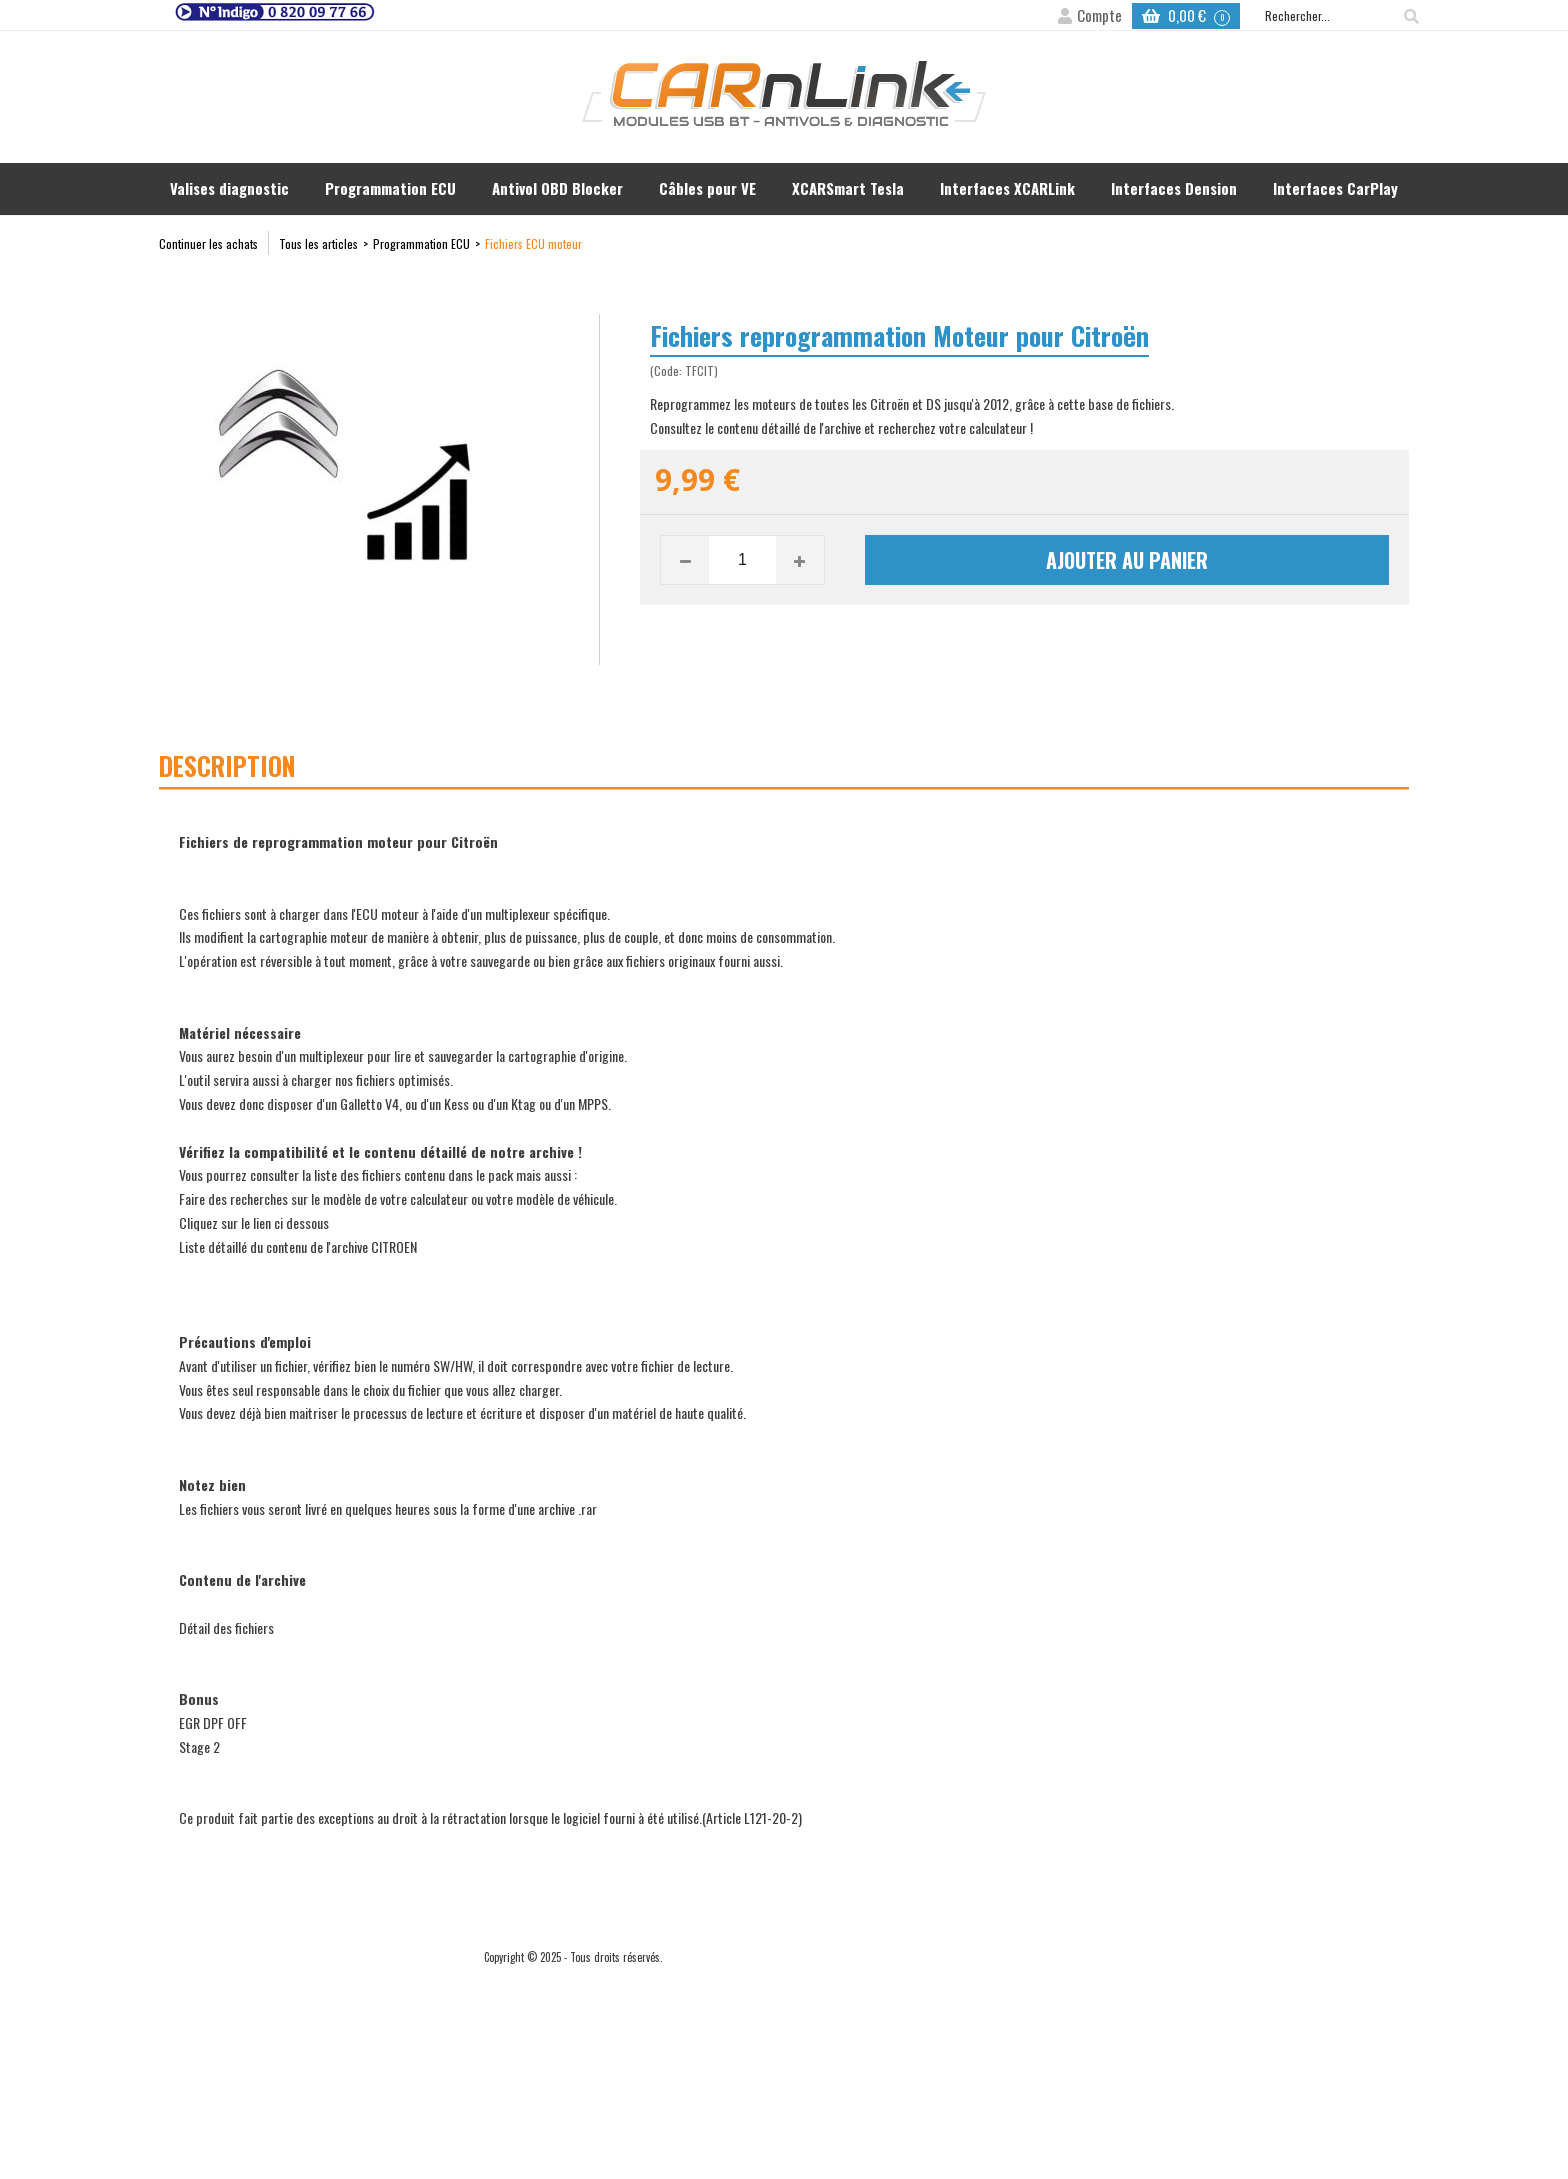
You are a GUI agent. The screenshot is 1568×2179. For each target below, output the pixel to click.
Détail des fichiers (226, 1627)
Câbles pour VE (707, 188)
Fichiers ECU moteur (533, 243)
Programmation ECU (390, 188)
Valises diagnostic (229, 188)
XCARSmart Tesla (848, 188)
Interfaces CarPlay (1335, 188)
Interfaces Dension (1174, 188)
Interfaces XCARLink (1007, 188)
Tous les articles (318, 243)
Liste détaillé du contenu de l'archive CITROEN (298, 1246)
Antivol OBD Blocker (557, 188)
